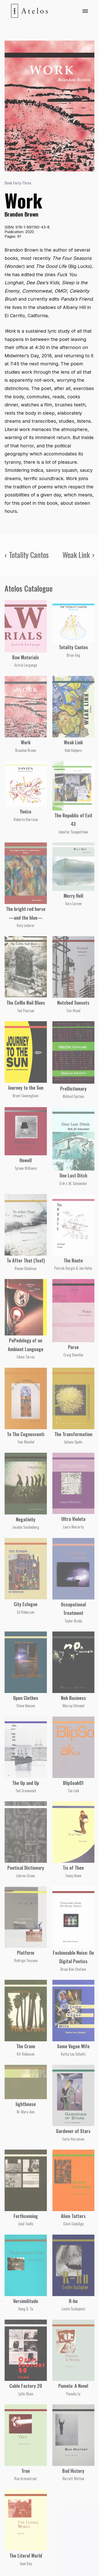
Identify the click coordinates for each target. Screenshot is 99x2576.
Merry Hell (73, 895)
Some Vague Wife (73, 2046)
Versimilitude (25, 2300)
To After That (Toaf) (26, 1260)
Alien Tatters (73, 2215)
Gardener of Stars (73, 2130)
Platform (25, 1952)
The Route (73, 1260)
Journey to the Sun (25, 1087)
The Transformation (73, 1434)
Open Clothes (25, 1697)
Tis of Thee (73, 1867)
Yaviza (25, 811)
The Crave (25, 2046)
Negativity (25, 1519)
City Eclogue (25, 1604)
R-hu (73, 2300)
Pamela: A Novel (73, 2385)
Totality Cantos (73, 647)
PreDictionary (73, 1088)
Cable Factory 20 (25, 2385)
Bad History (73, 2470)
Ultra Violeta (73, 1518)
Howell (26, 1160)
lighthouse (26, 2104)
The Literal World (25, 2555)
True (25, 2470)
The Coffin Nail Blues (25, 1002)
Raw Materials (25, 657)
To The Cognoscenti (25, 1434)
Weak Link (73, 742)
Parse (73, 1347)
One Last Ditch (73, 1175)
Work (26, 742)
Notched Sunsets (73, 1002)
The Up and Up (25, 1782)
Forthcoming (26, 2215)
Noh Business (73, 1697)
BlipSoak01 (73, 1782)
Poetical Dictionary (25, 1867)
